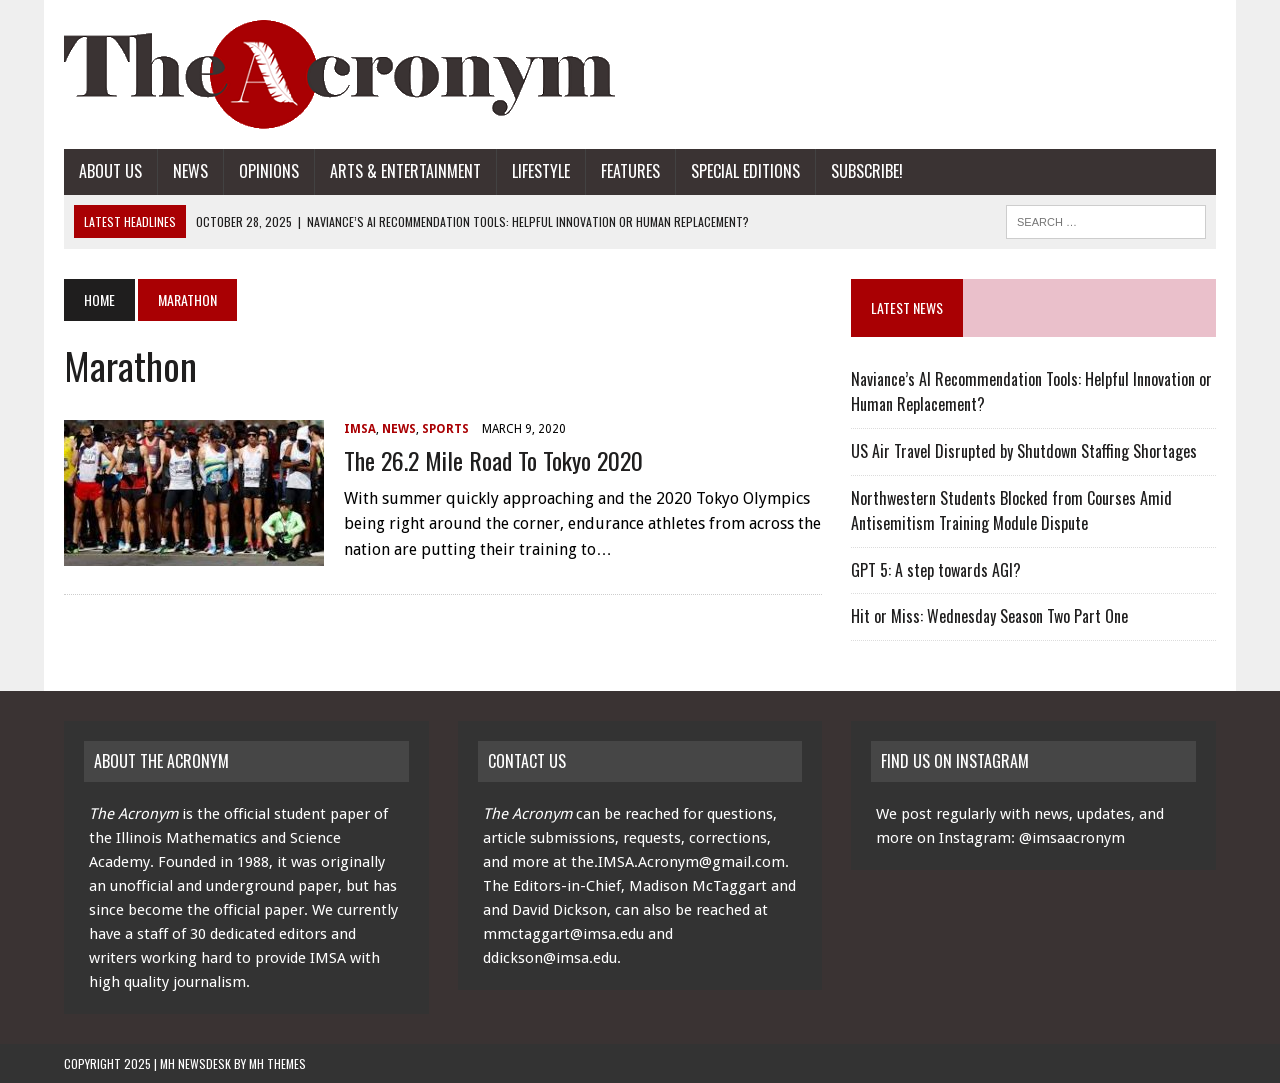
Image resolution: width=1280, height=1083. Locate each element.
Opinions (269, 171)
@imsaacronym (1072, 838)
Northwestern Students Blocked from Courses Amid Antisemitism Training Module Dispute (1011, 511)
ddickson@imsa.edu (550, 958)
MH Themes (277, 1063)
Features (630, 171)
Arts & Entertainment (405, 171)
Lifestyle (541, 171)
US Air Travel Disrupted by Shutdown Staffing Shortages (1024, 451)
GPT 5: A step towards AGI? (936, 570)
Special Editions (745, 171)
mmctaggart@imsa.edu (563, 934)
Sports (445, 429)
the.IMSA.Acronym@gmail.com (678, 862)
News (190, 171)
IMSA (360, 429)
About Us (110, 171)
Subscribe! (867, 171)
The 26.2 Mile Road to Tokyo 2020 (493, 460)
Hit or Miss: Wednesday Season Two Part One (989, 616)
